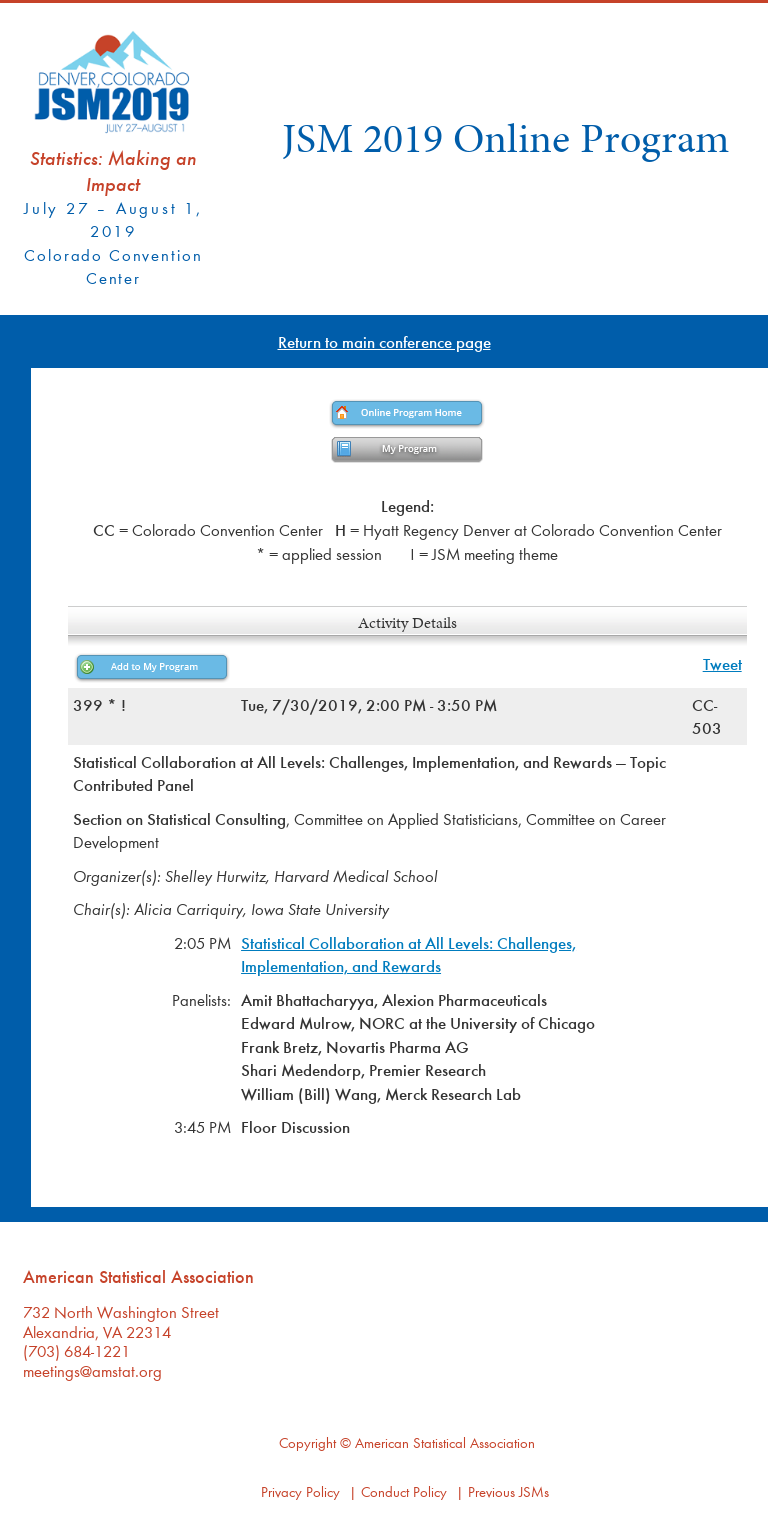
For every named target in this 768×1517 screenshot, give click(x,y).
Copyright (307, 1442)
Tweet (722, 663)
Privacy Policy (300, 1491)
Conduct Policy (404, 1491)
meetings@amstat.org (92, 1370)
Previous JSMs (508, 1491)
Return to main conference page (384, 341)
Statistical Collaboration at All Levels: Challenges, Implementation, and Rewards (408, 954)
